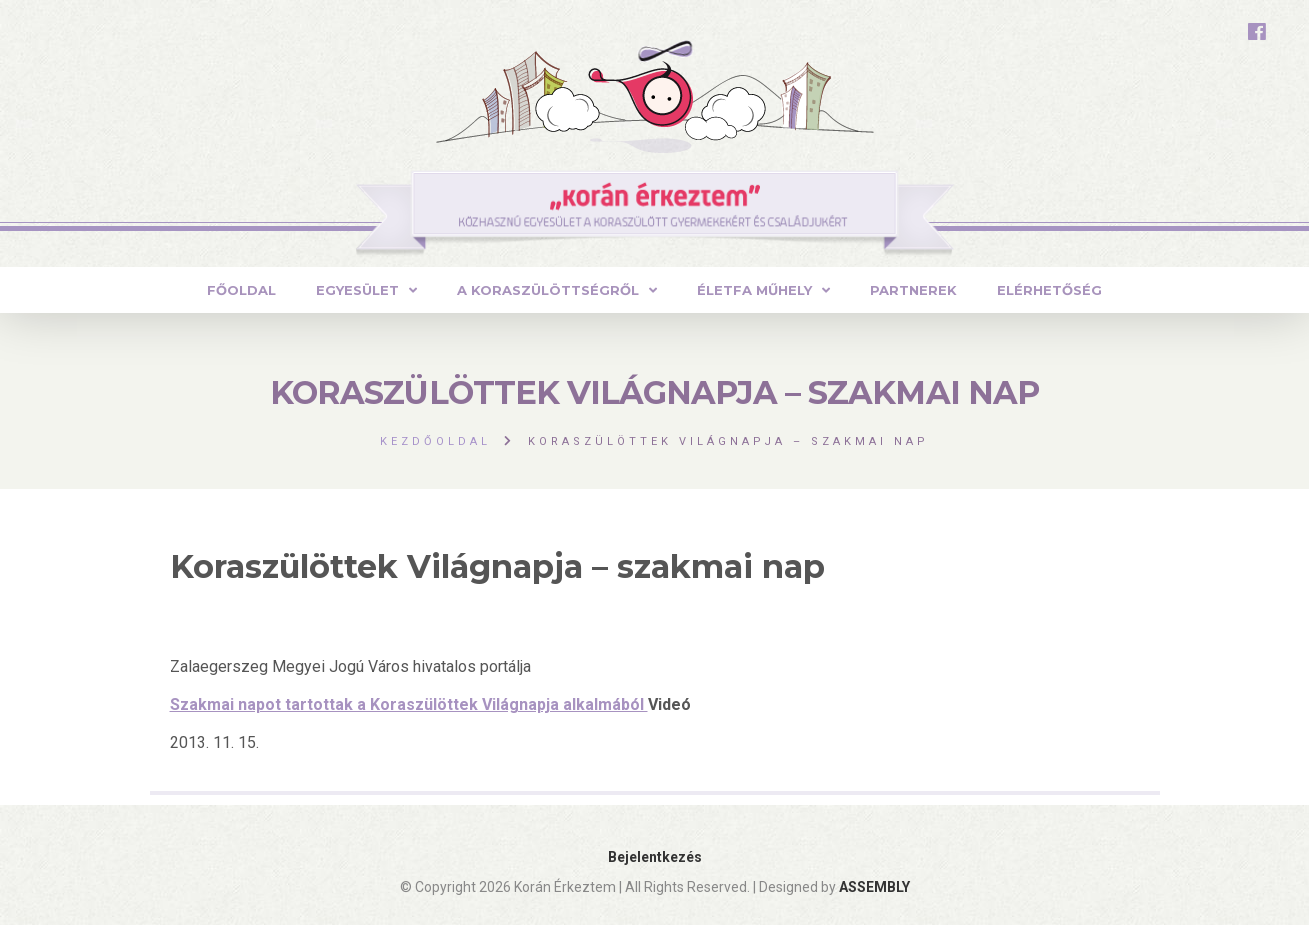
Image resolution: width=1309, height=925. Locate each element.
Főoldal (241, 290)
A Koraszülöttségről (548, 290)
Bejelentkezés (655, 857)
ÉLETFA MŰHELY (754, 290)
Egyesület (357, 290)
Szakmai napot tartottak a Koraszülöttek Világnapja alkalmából (409, 704)
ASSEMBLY (874, 887)
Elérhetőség (1049, 290)
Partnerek (913, 290)
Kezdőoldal (435, 441)
